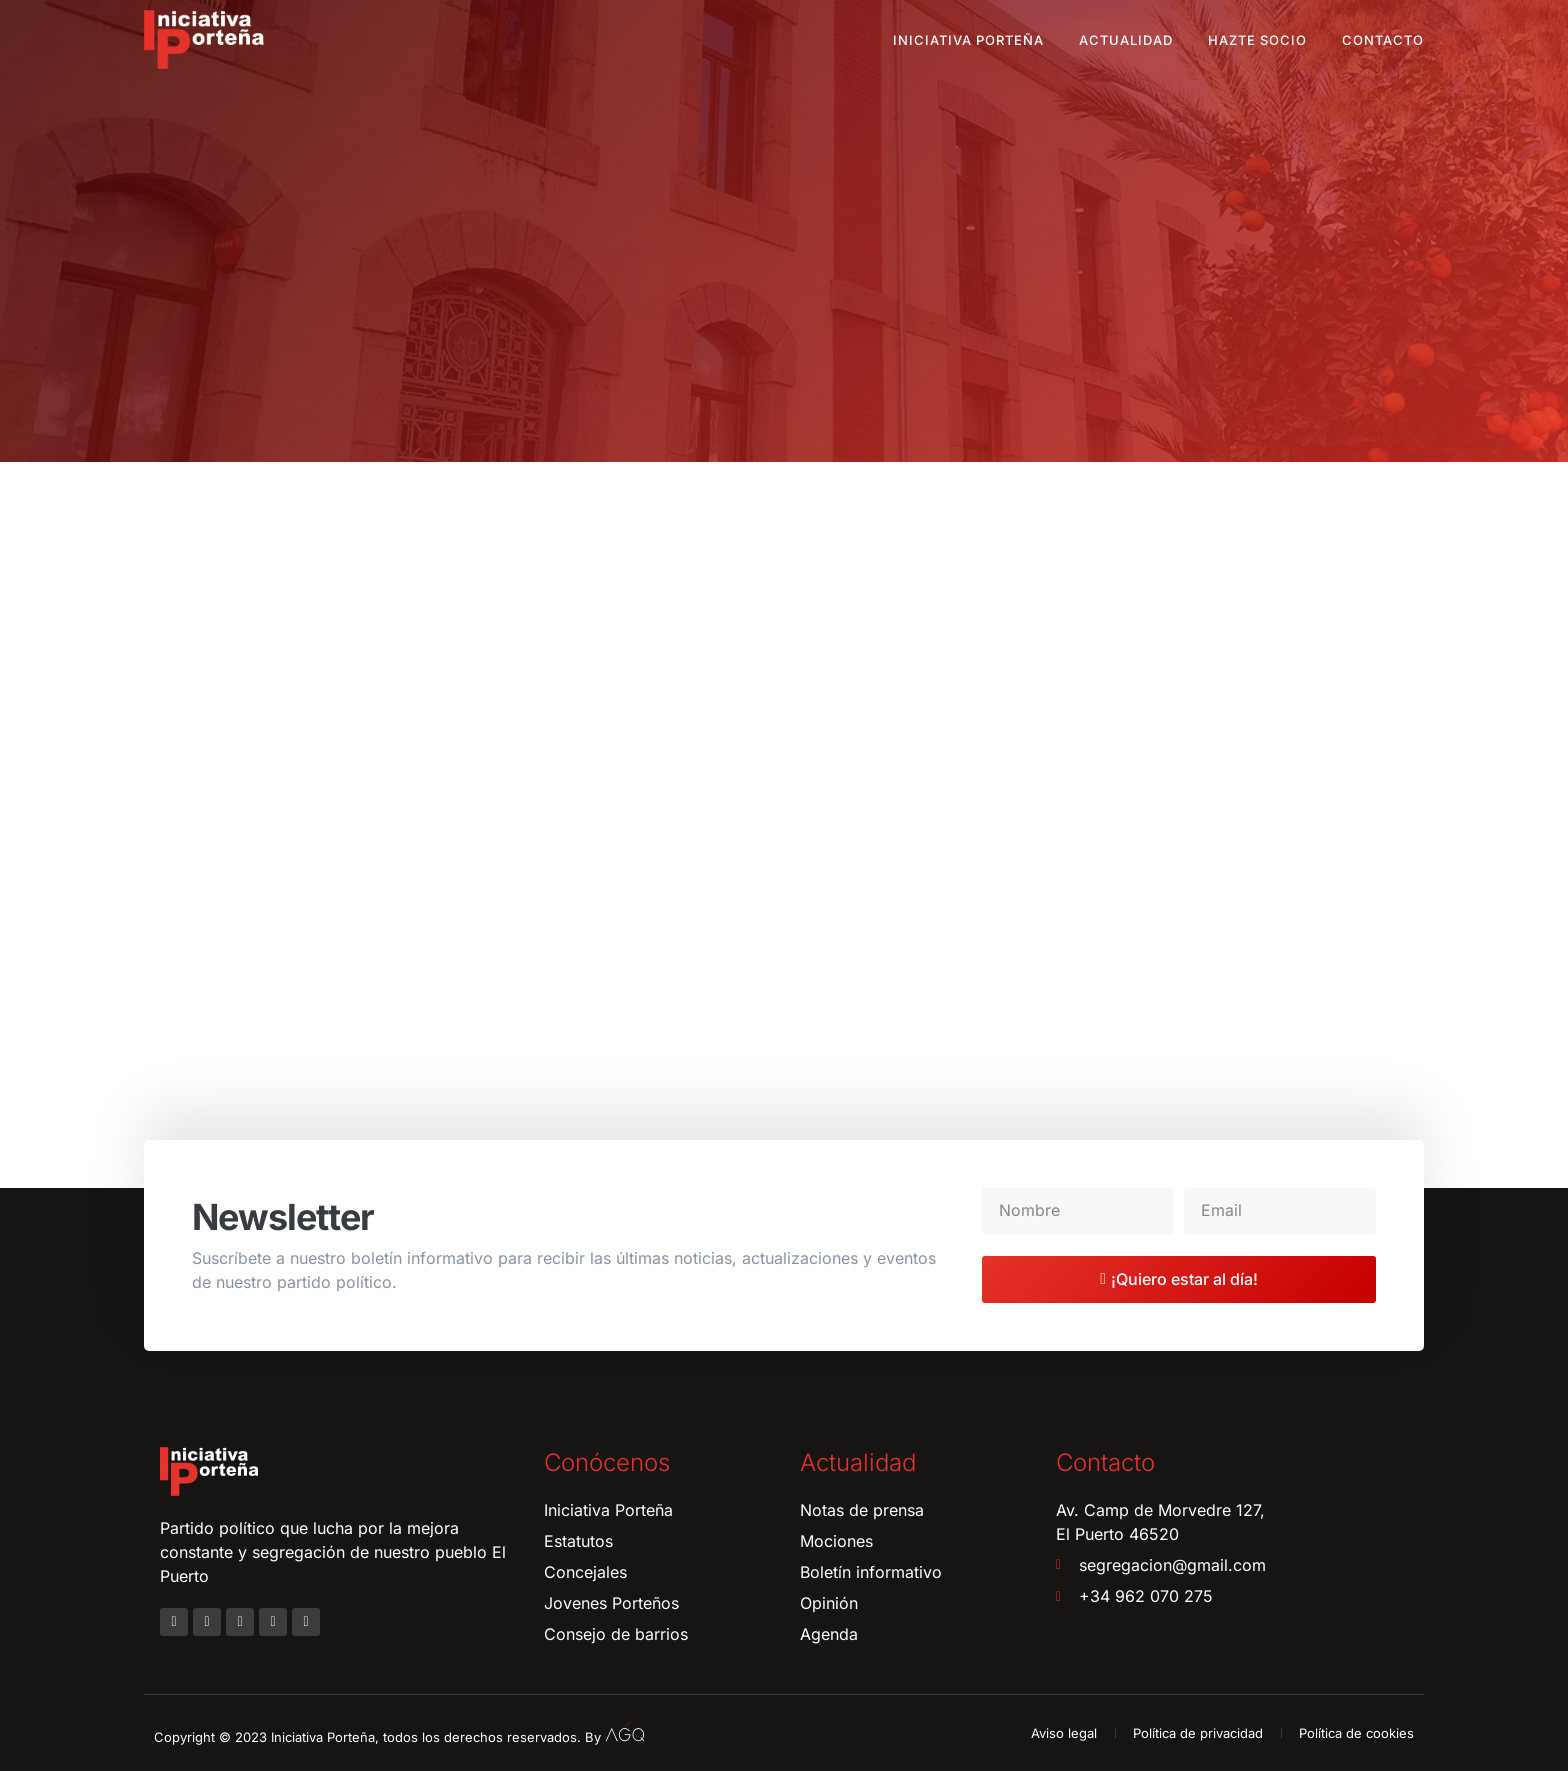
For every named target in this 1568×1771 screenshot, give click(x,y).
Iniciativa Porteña (968, 40)
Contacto (1383, 40)
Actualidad (1126, 40)
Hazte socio (1257, 40)
